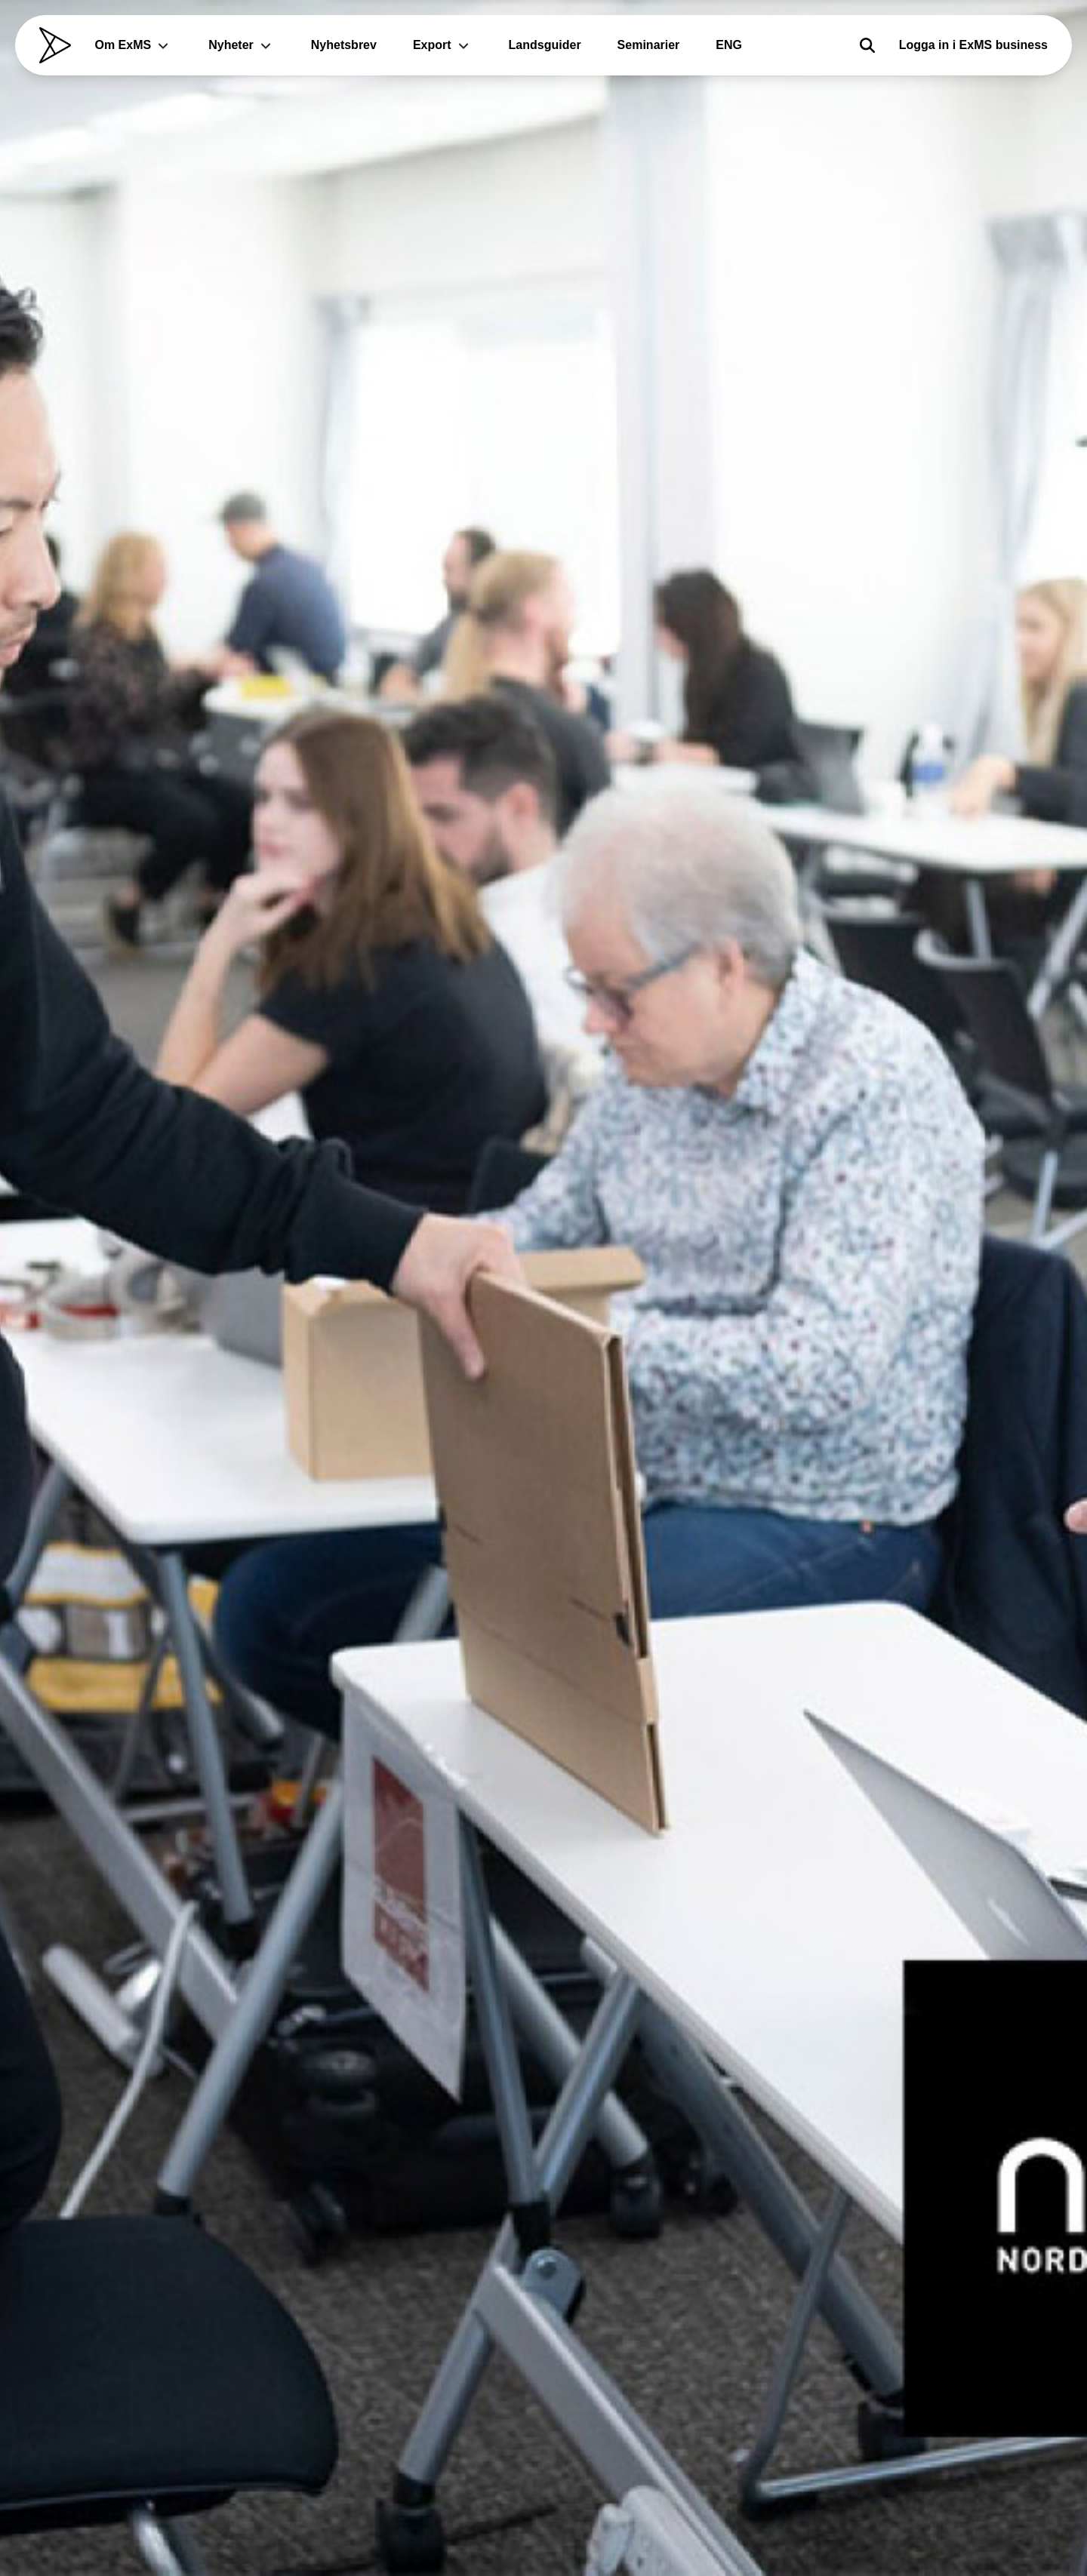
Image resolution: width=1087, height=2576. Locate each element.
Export (443, 45)
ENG (729, 44)
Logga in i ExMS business (973, 44)
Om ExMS (134, 45)
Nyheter (241, 45)
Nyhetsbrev (344, 44)
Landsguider (545, 44)
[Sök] (867, 45)
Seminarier (648, 44)
